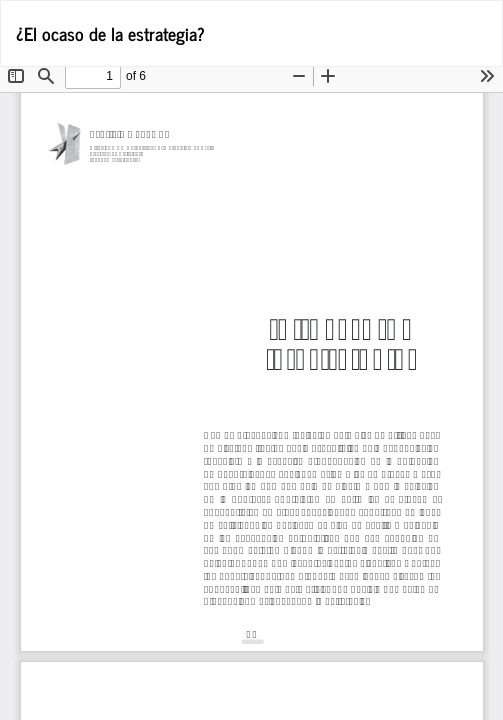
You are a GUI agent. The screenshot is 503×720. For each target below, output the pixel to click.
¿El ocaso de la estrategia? (110, 33)
